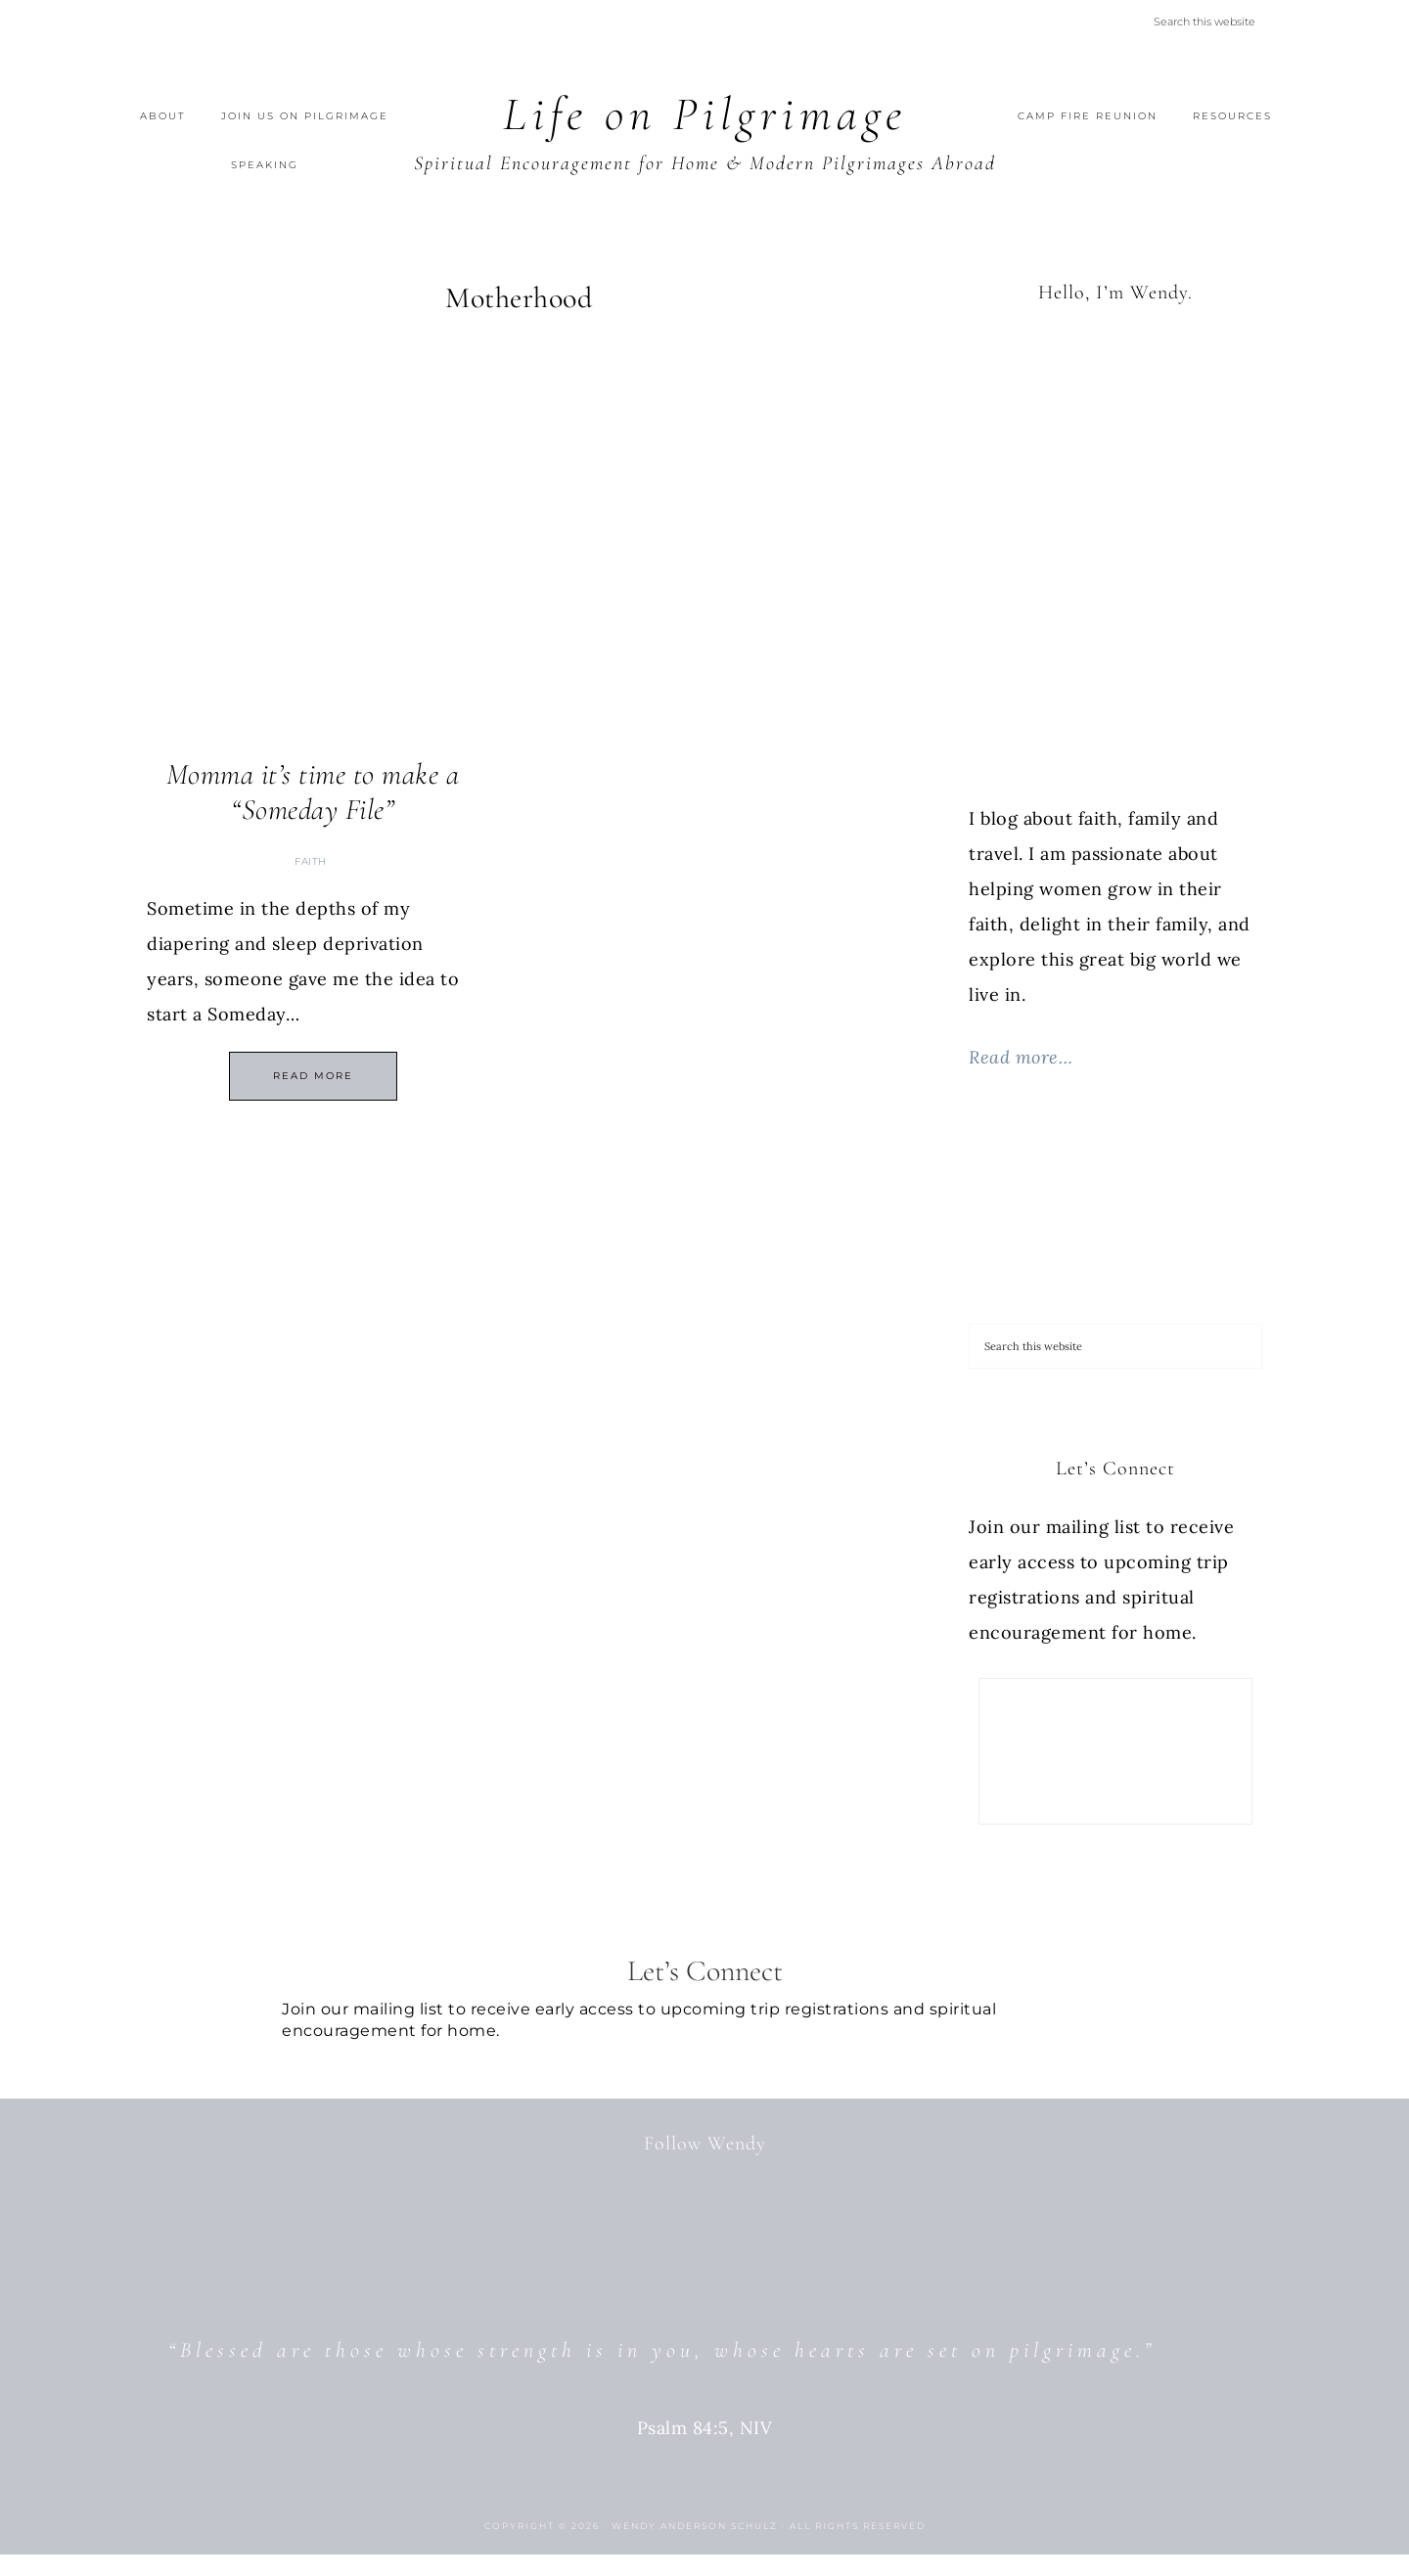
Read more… (1020, 1057)
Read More (313, 1075)
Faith (311, 861)
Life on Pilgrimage (705, 114)
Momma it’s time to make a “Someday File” (313, 792)
